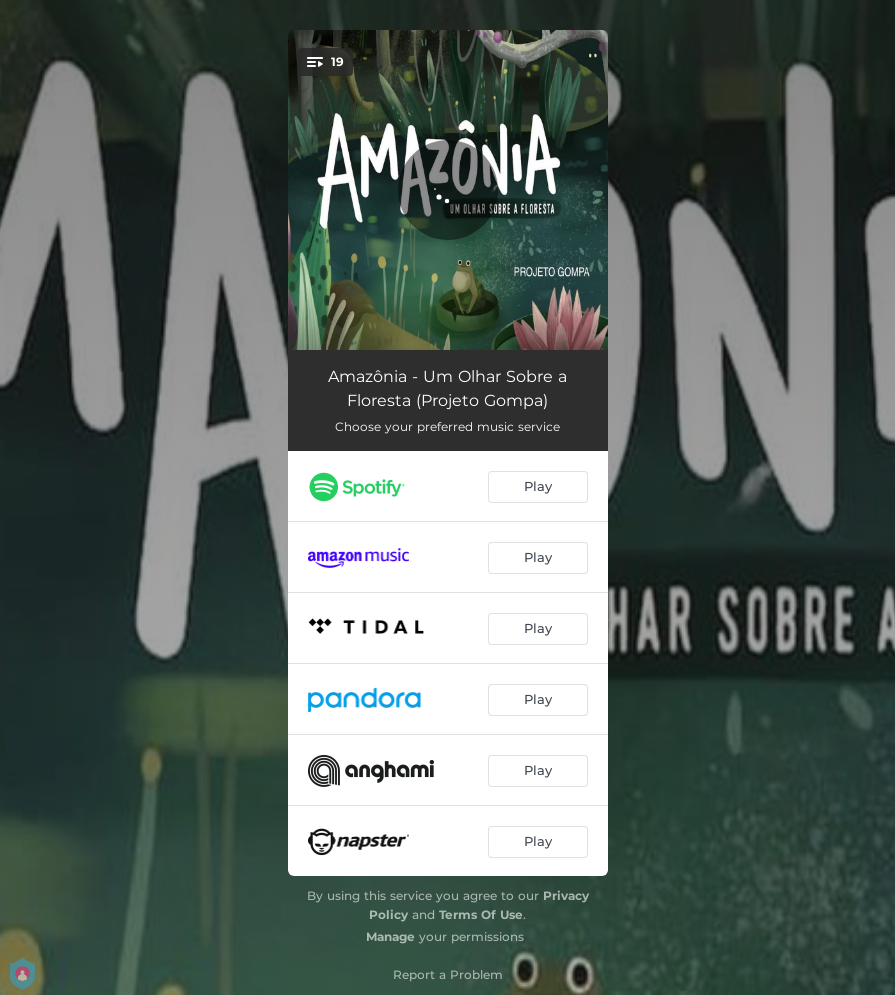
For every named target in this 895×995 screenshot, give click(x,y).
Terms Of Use (481, 914)
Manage (390, 936)
